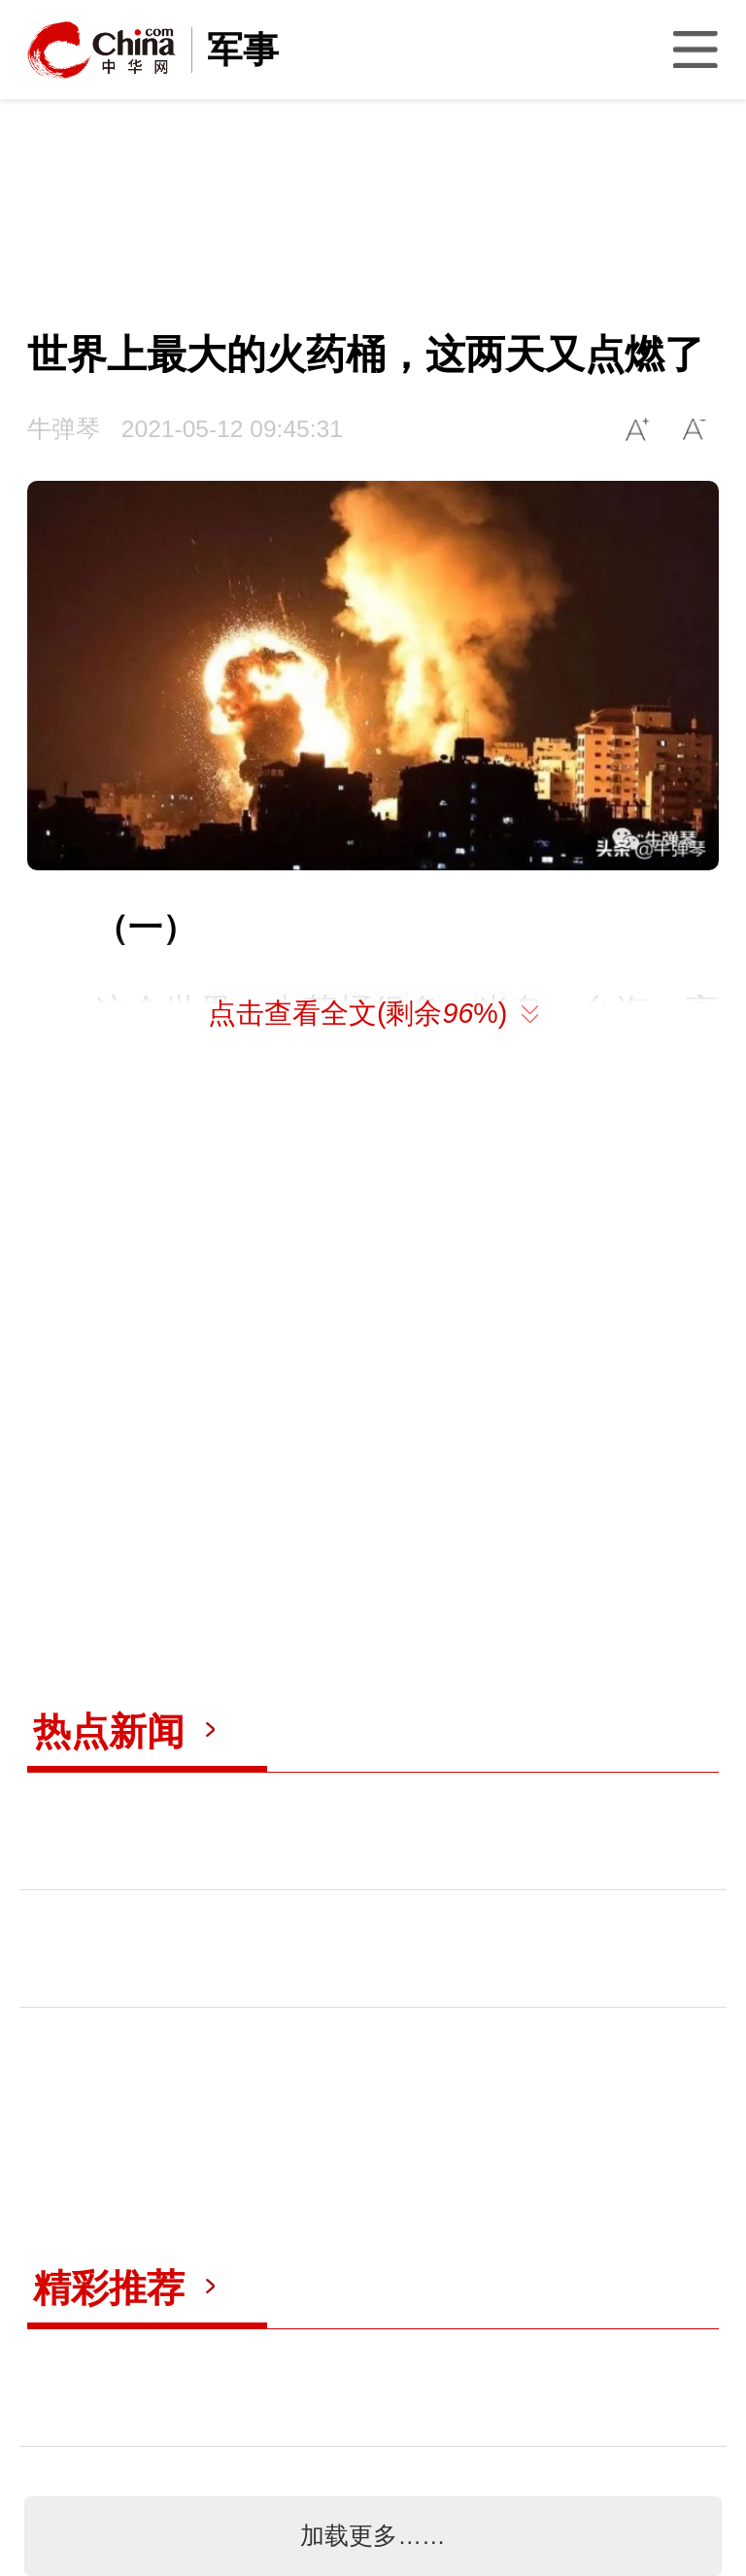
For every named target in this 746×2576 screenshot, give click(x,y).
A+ (637, 429)
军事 (243, 50)
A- (695, 429)
